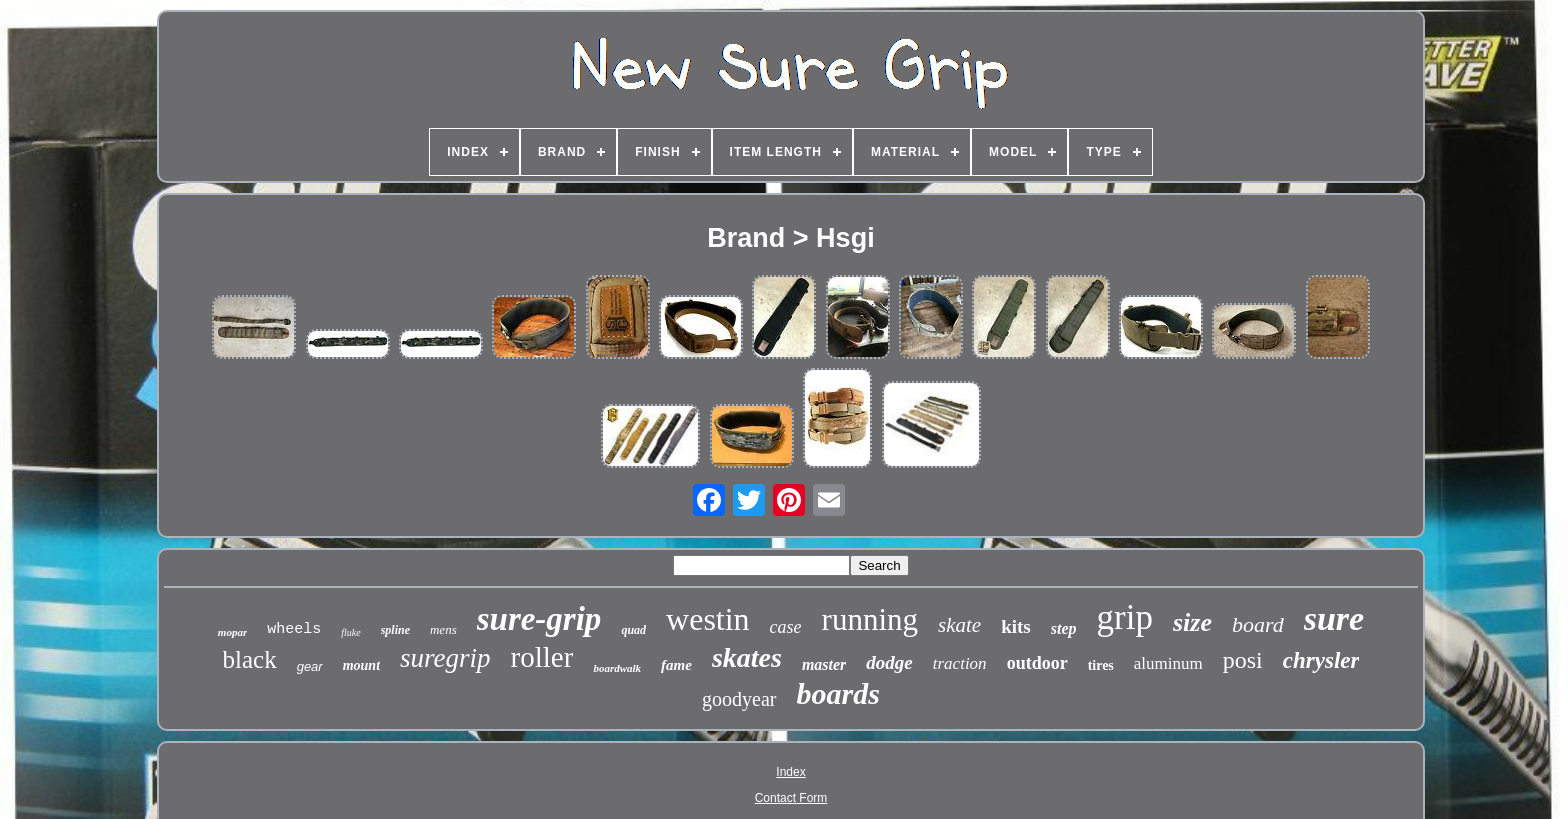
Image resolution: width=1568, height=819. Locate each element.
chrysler (1321, 660)
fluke (350, 632)
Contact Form (791, 798)
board (1258, 624)
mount (361, 665)
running (870, 619)
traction (960, 663)
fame (676, 665)
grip (1125, 617)
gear (310, 666)
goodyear (739, 699)
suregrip (445, 658)
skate (959, 625)
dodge (889, 662)
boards (838, 693)
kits (1016, 626)
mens (443, 629)
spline (395, 630)
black (250, 659)
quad (633, 630)
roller (542, 657)
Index (790, 772)
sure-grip (539, 619)
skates (747, 657)
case (786, 627)
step (1064, 628)
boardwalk (617, 668)
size (1192, 622)
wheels (294, 629)
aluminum (1168, 663)
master (824, 664)
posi (1243, 660)
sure (1334, 618)
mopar (232, 632)
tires (1101, 665)
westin (708, 619)
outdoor (1037, 663)
